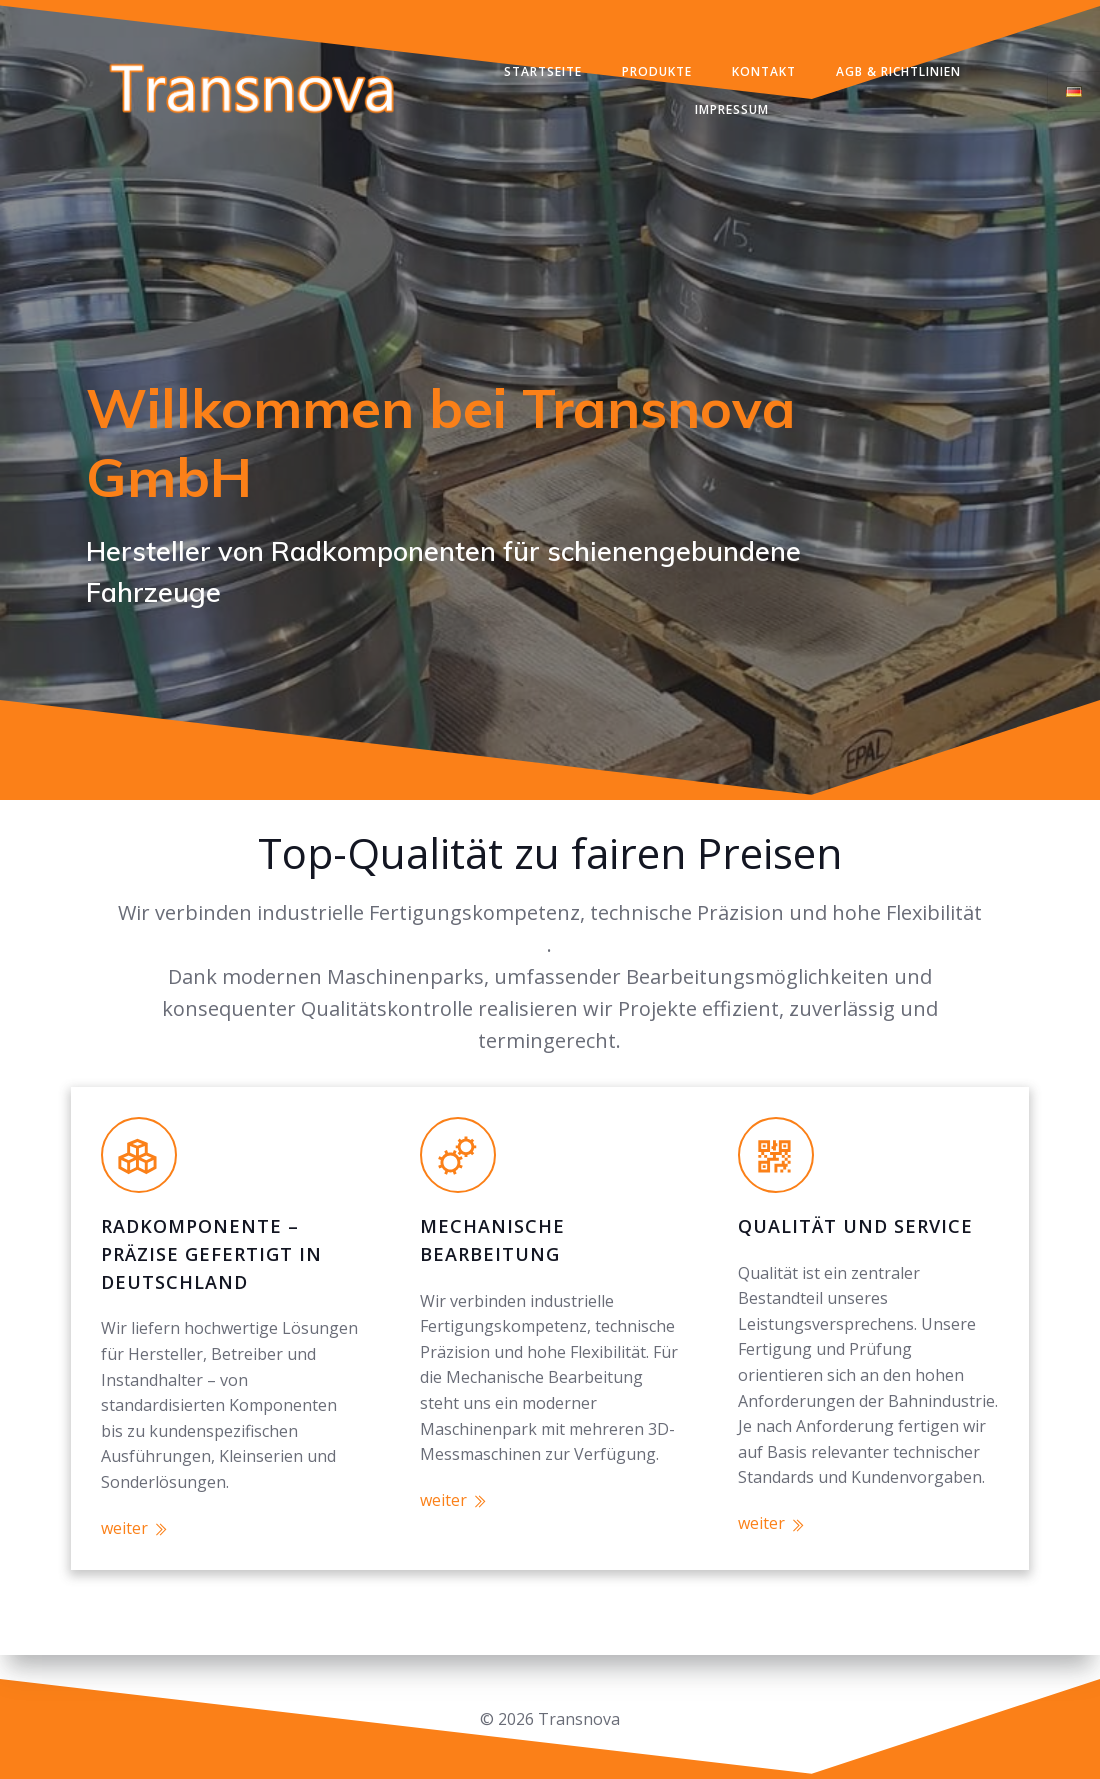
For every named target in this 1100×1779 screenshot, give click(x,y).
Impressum (734, 111)
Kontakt (765, 73)
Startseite (544, 73)
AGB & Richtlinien (899, 73)
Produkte (658, 73)
